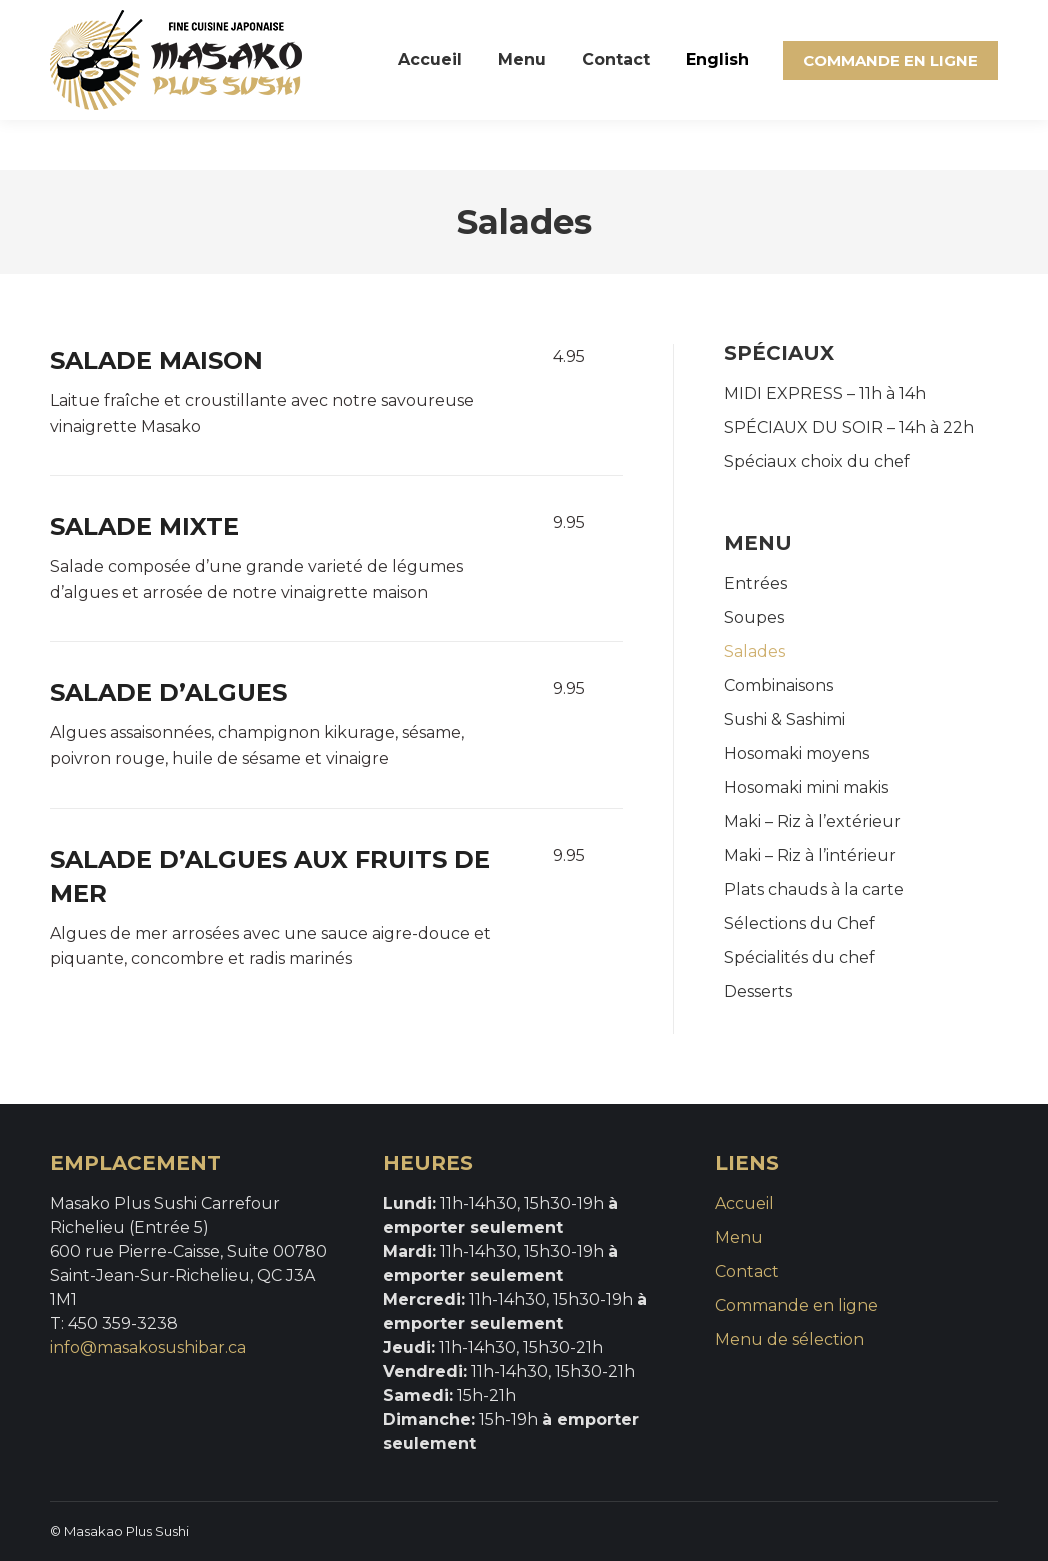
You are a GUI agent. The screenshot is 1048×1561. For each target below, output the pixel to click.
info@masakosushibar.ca (148, 1347)
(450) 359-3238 (122, 25)
